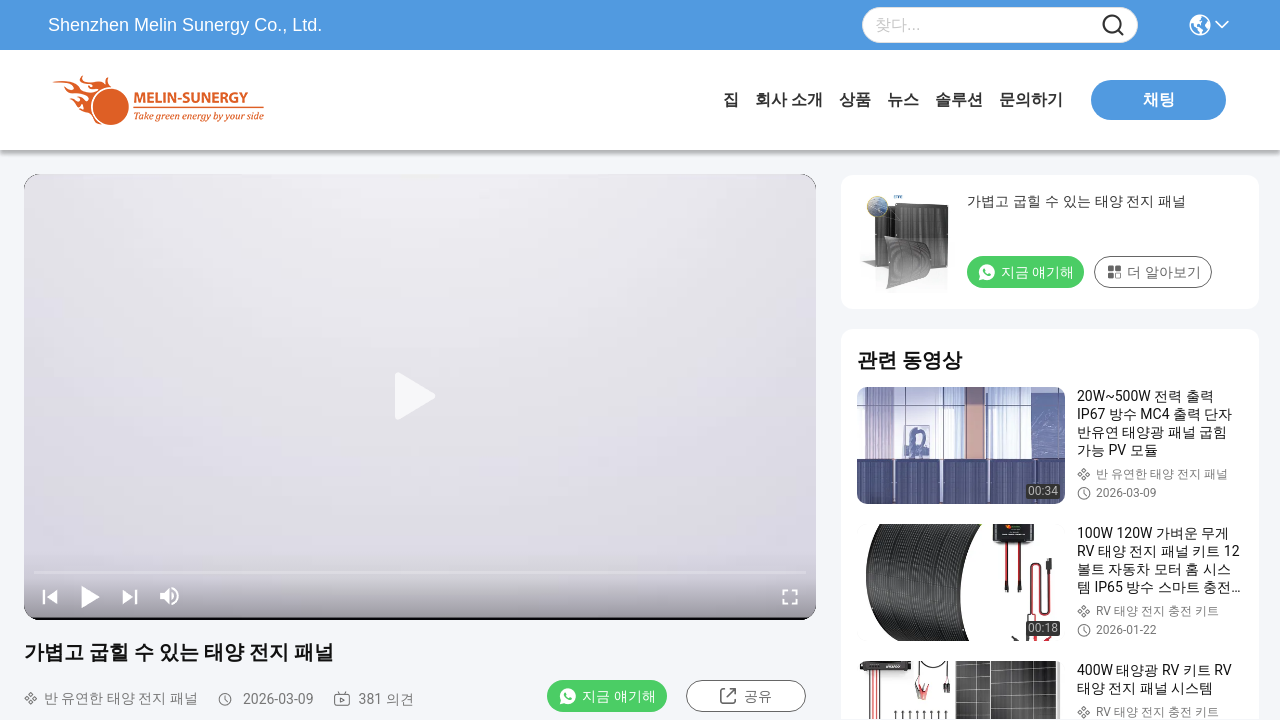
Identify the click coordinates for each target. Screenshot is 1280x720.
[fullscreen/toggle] (790, 596)
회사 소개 (789, 99)
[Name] (1113, 25)
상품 (855, 99)
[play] (420, 397)
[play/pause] (90, 596)
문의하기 (1031, 99)
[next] (130, 596)
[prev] (50, 596)
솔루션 (959, 99)
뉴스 (903, 99)
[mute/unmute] (170, 596)
